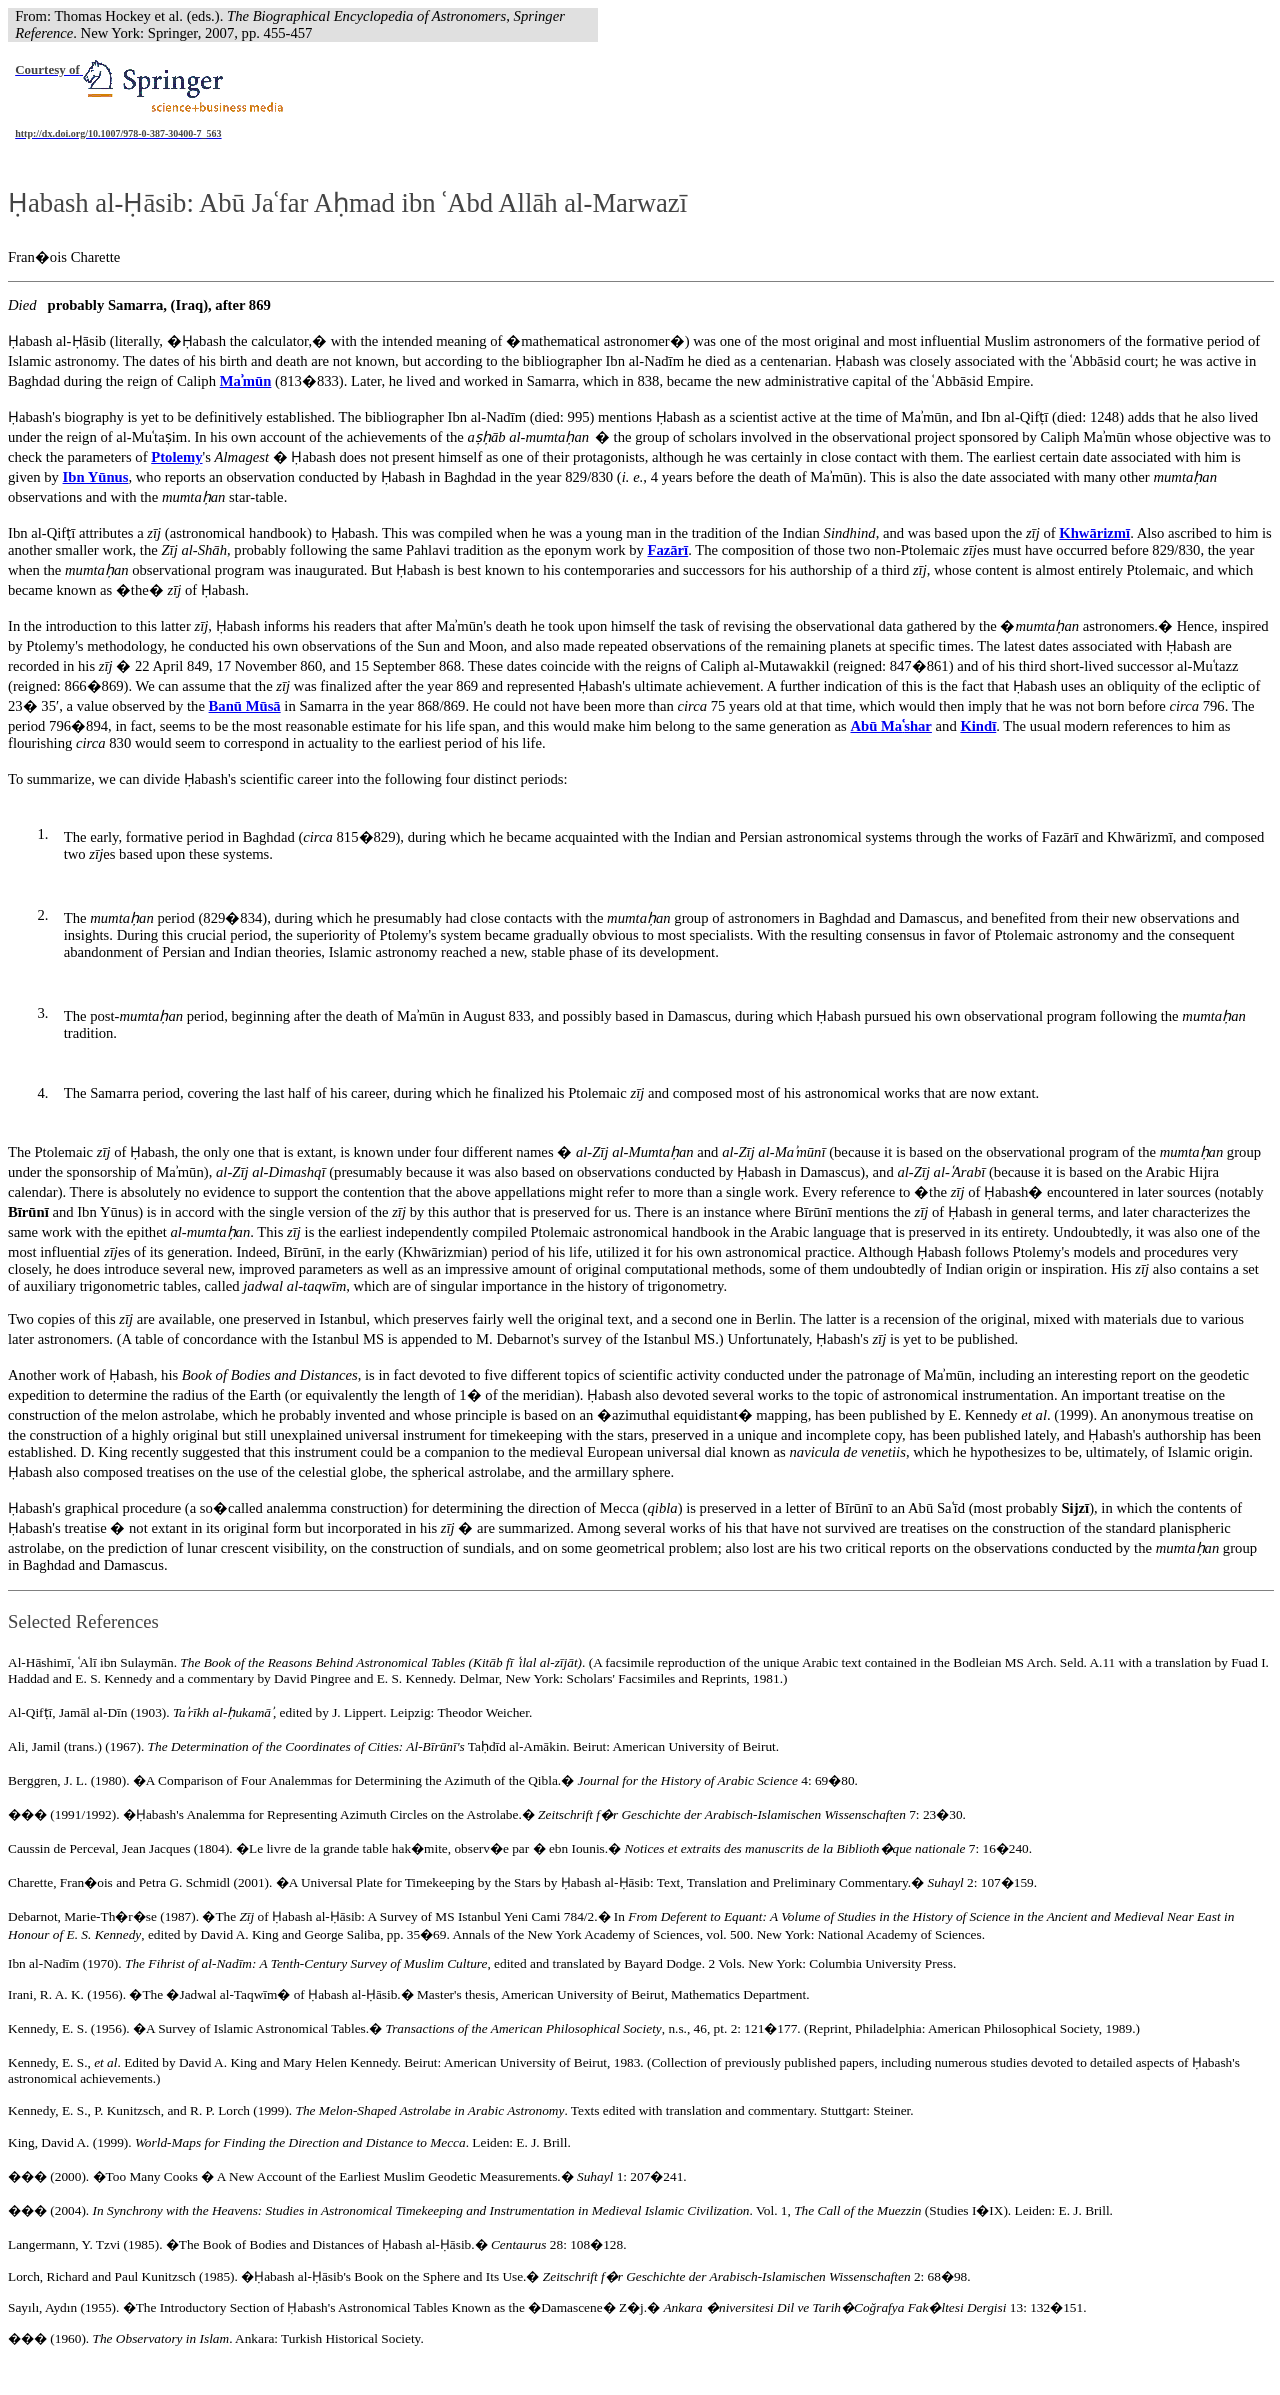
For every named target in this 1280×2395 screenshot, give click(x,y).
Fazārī (667, 550)
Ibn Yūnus (96, 477)
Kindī (978, 726)
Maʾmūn (246, 381)
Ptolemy (176, 457)
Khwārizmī (1094, 533)
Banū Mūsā (245, 706)
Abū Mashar (890, 726)
